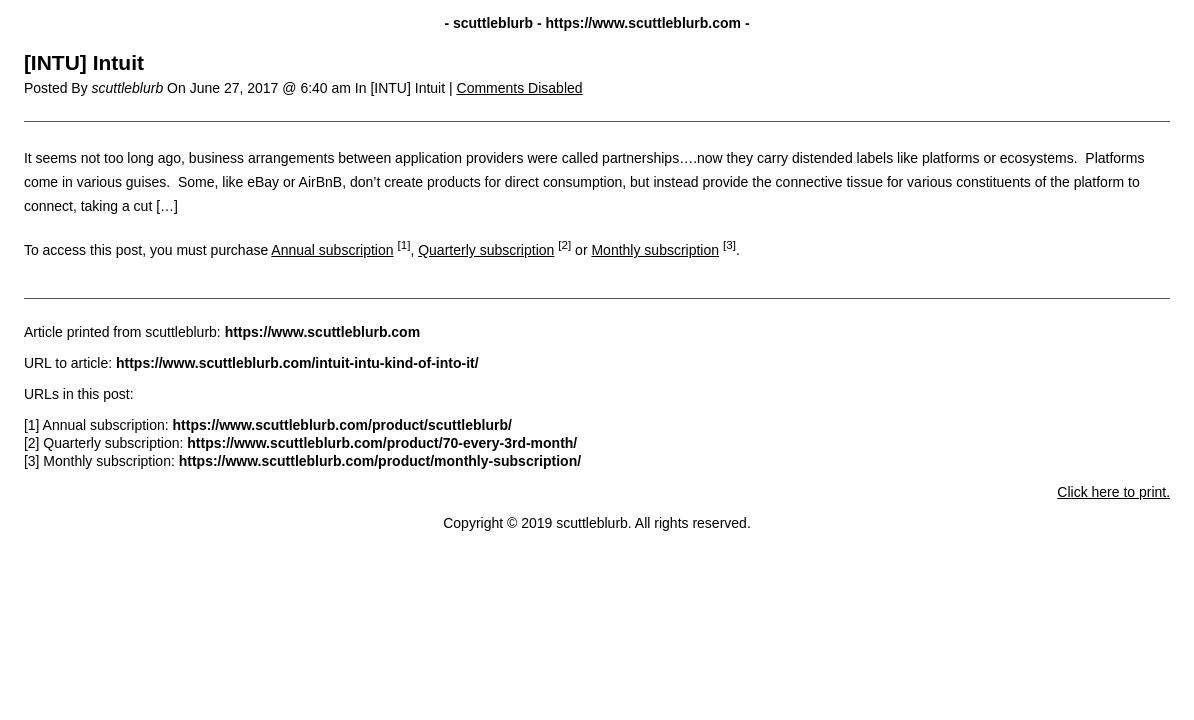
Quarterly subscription (486, 250)
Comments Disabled (520, 88)
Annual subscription (332, 250)
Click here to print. (1113, 492)
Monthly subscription (655, 250)
